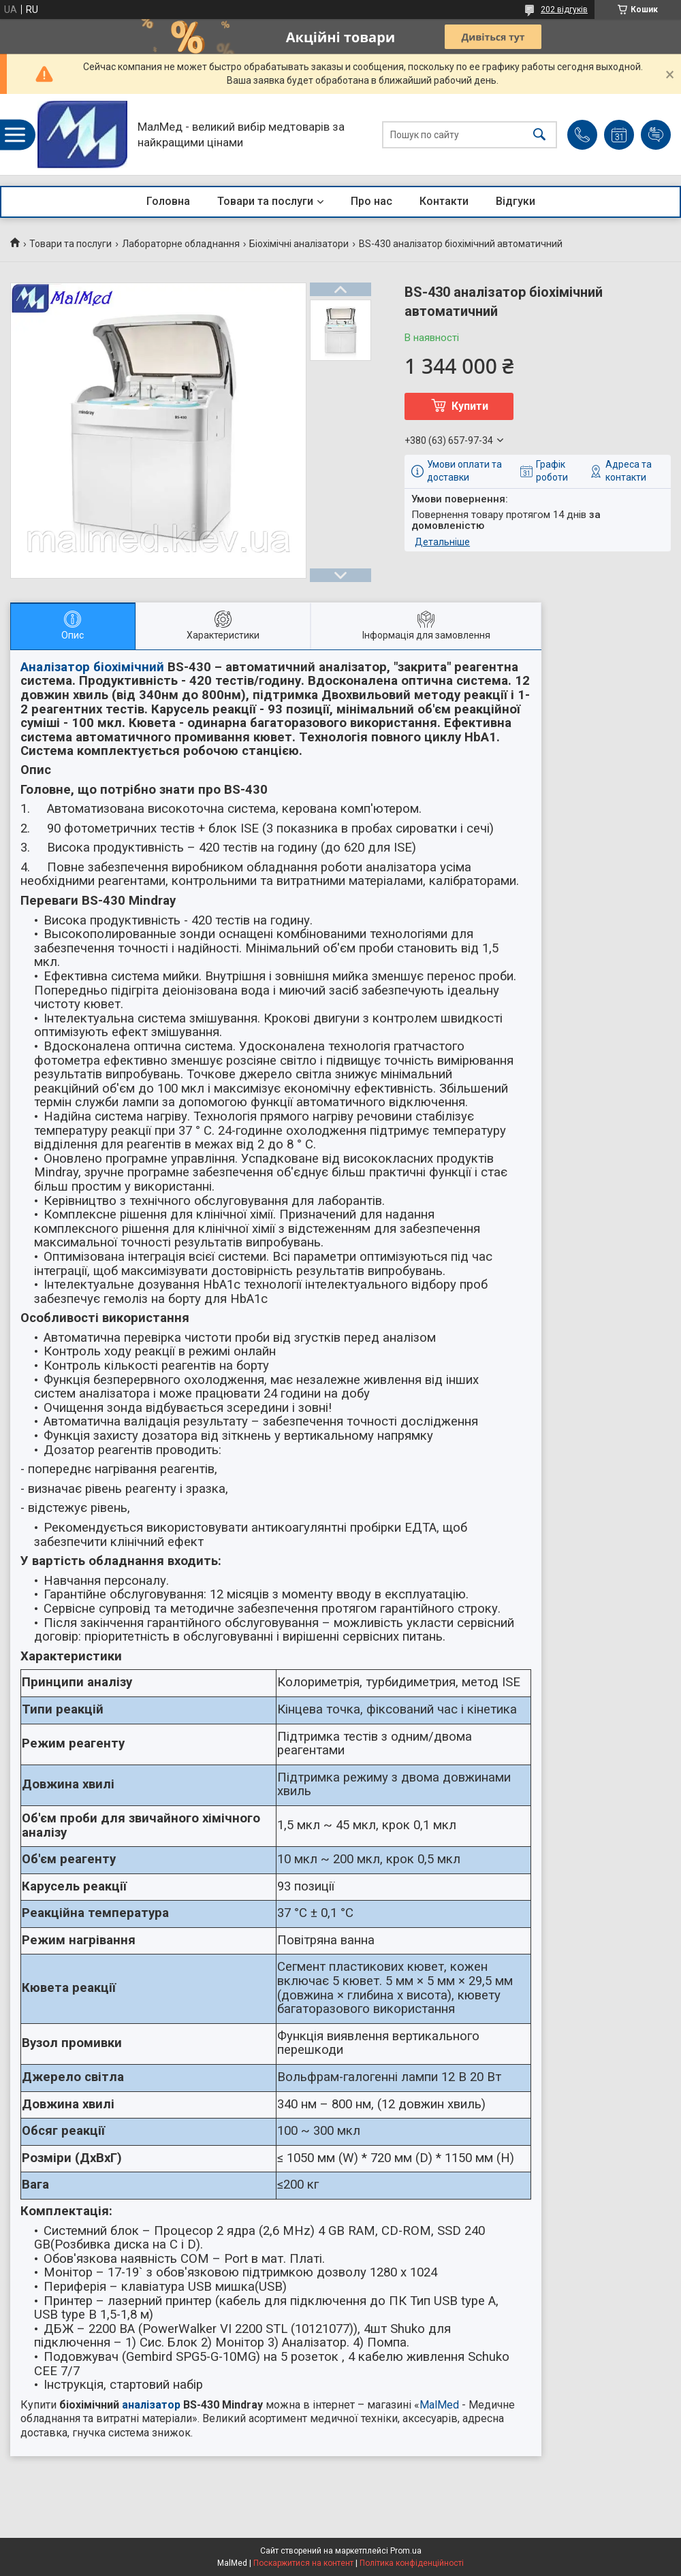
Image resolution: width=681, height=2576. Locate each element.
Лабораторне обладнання (181, 243)
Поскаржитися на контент (303, 2563)
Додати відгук (656, 135)
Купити (470, 406)
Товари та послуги (265, 201)
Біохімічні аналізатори (299, 243)
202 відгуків (564, 9)
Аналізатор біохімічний (92, 667)
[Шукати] (539, 134)
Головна (168, 201)
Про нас (371, 201)
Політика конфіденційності (412, 2563)
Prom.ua (406, 2551)
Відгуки (515, 201)
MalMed (439, 2404)
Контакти (444, 201)
